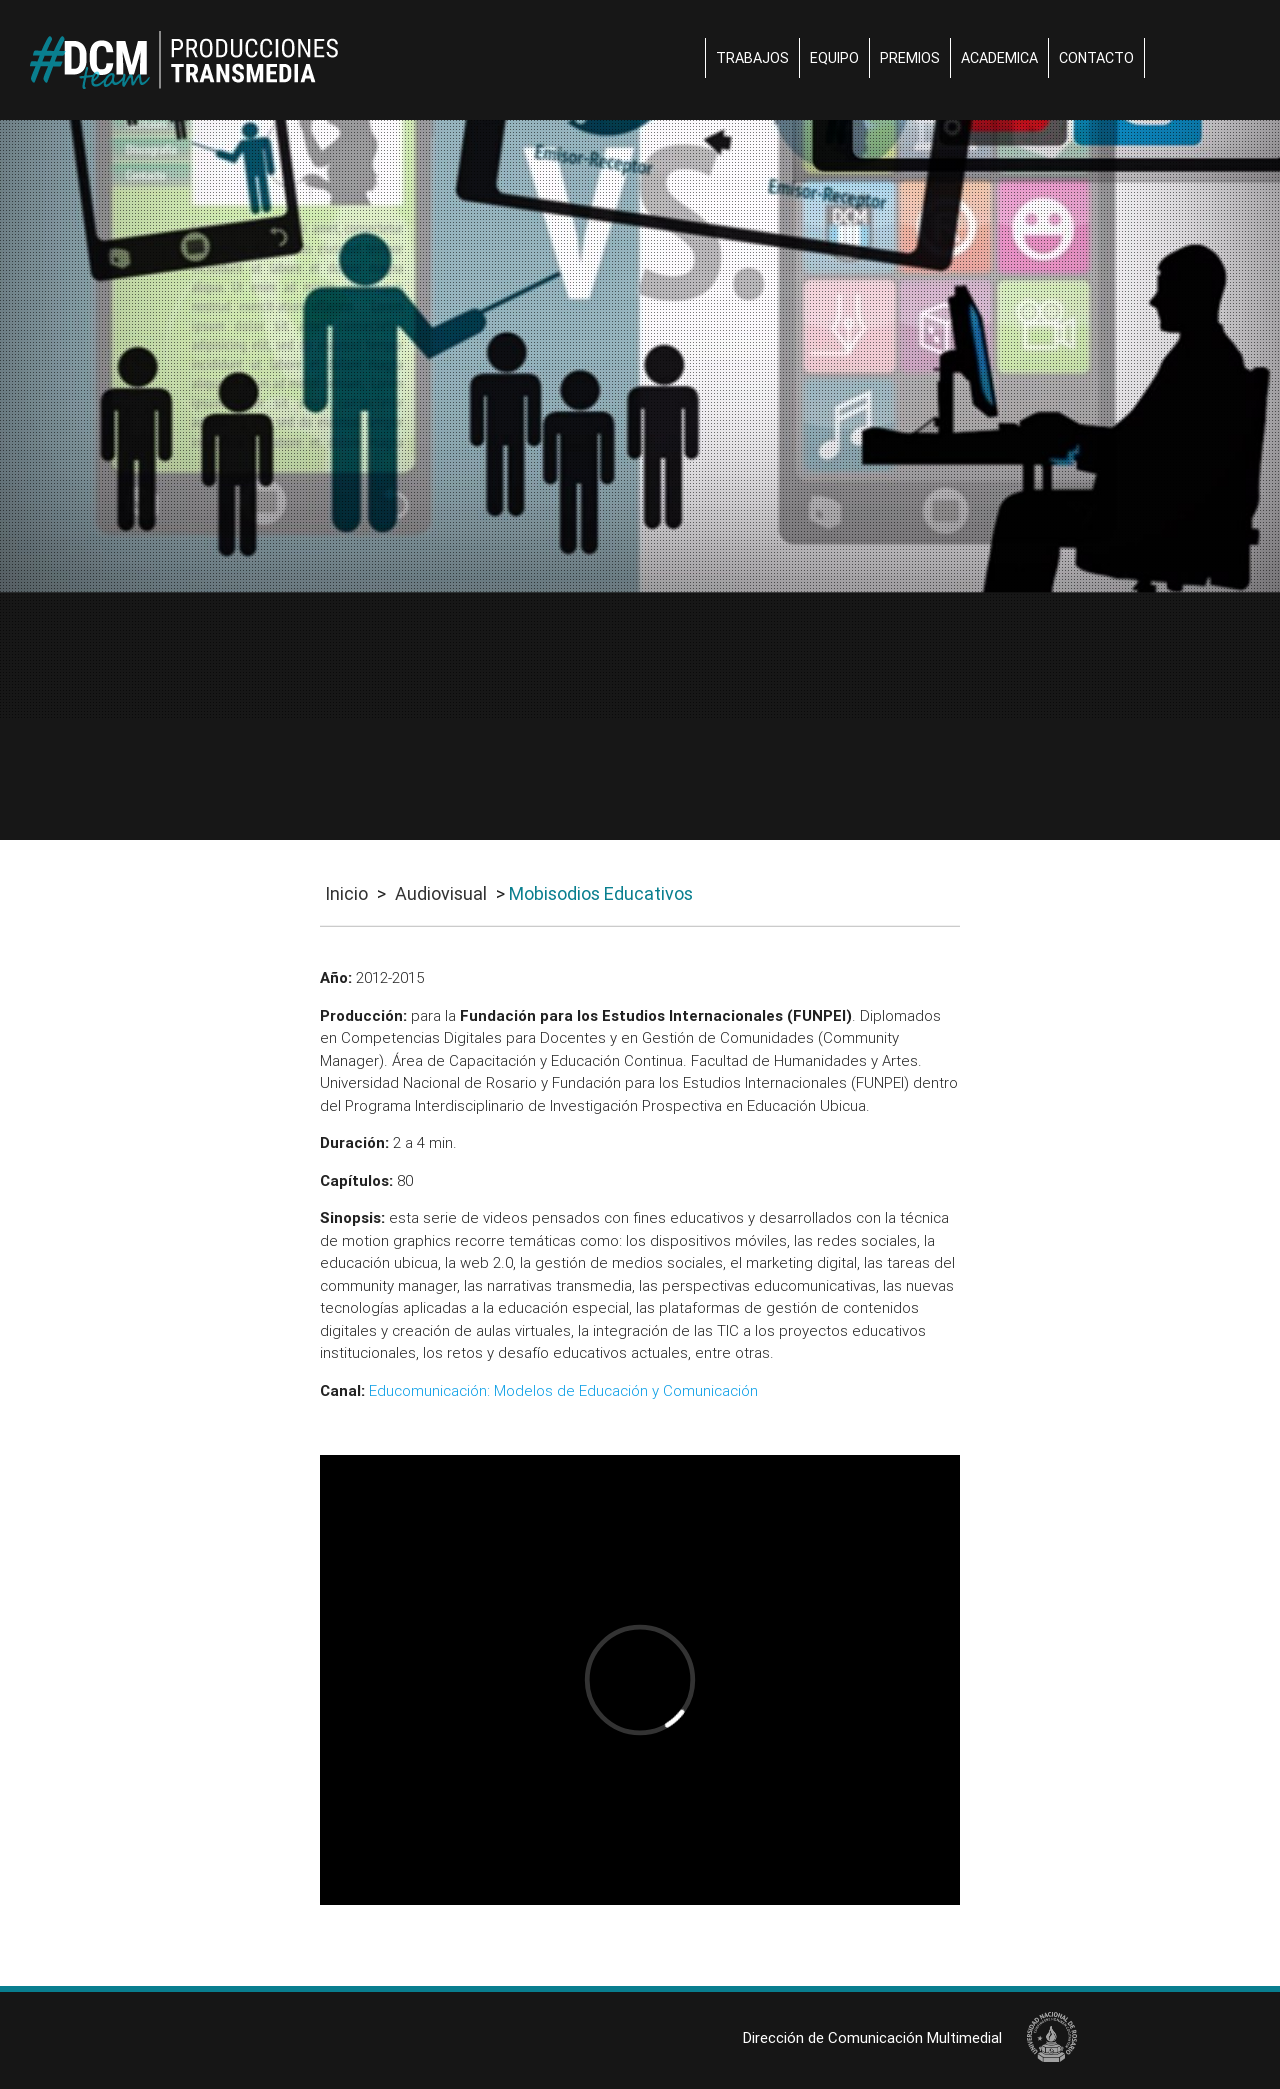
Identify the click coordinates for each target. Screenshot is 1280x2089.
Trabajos (752, 58)
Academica (999, 58)
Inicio (346, 893)
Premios (910, 58)
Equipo (834, 58)
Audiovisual (441, 893)
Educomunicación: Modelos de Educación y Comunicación (563, 1390)
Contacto (1096, 58)
